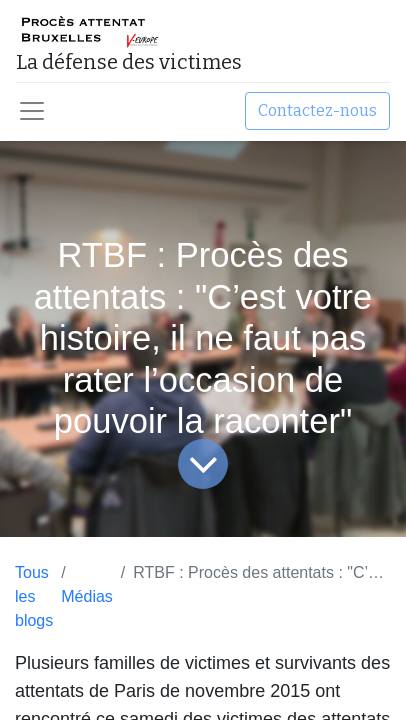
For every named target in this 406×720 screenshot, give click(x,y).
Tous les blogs (34, 596)
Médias (87, 596)
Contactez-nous (317, 110)
